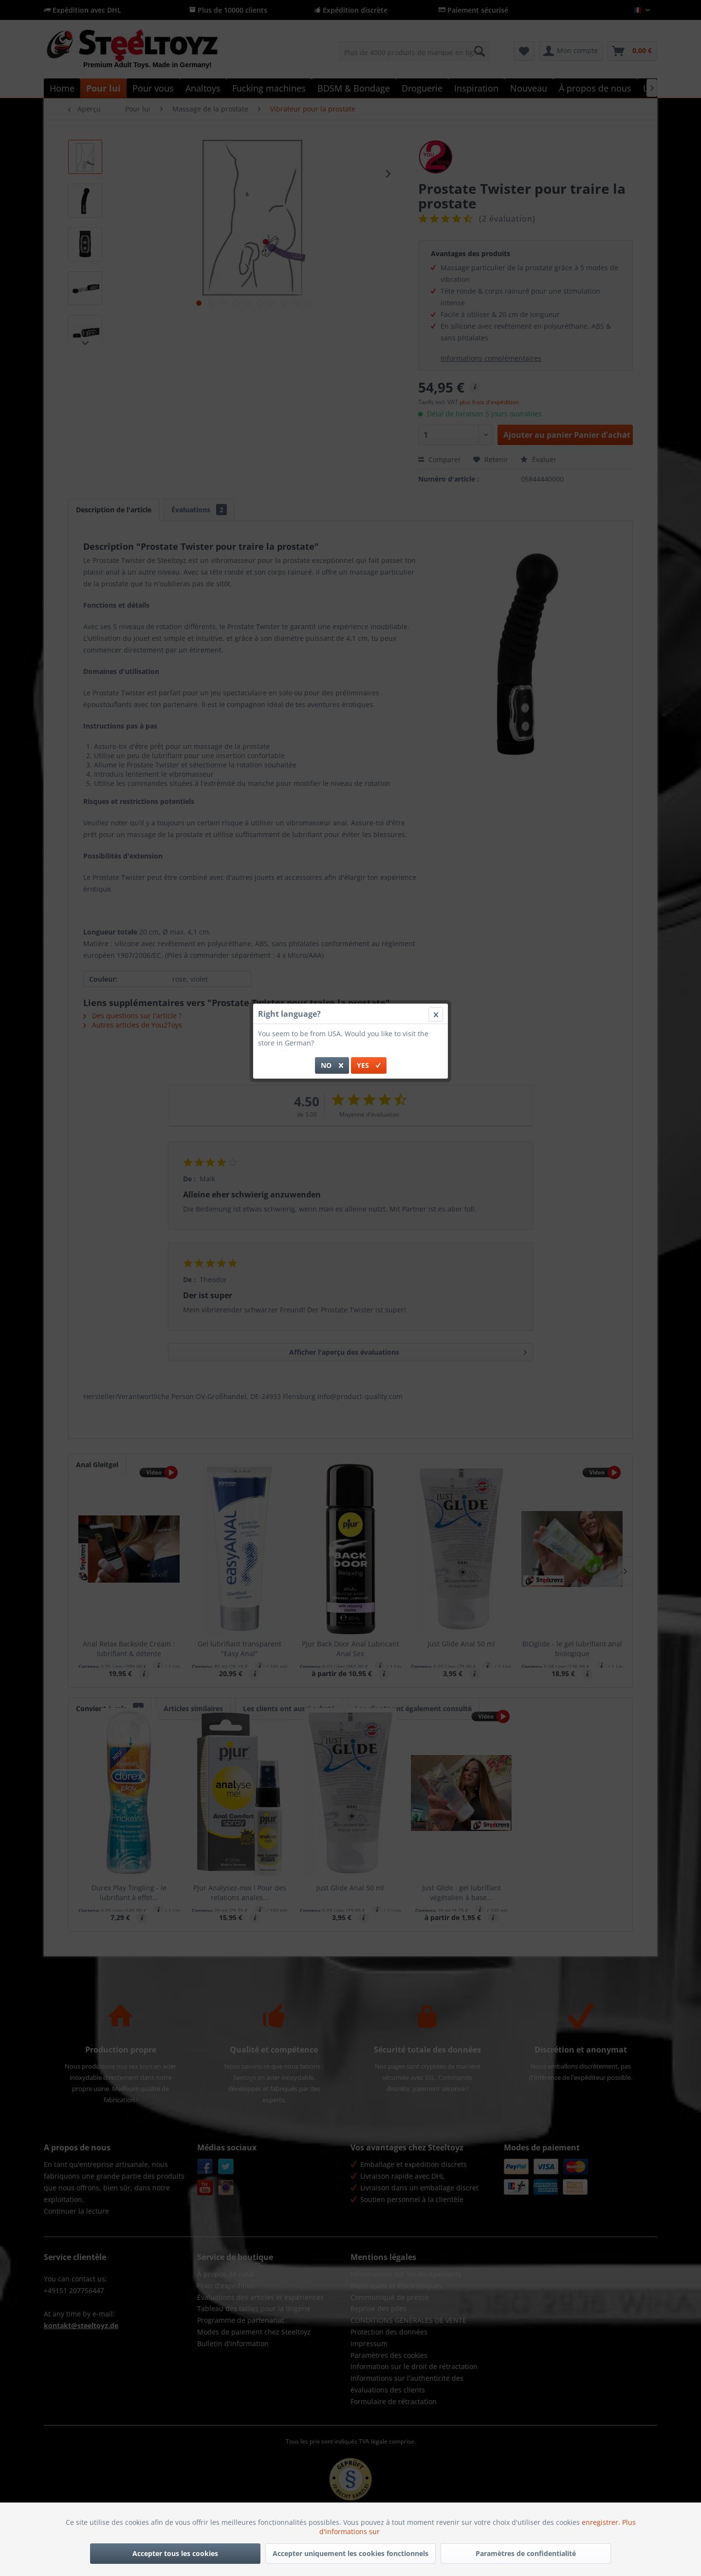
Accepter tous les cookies (175, 2553)
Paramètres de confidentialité (526, 2553)
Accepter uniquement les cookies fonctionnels (350, 2553)
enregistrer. (602, 2522)
